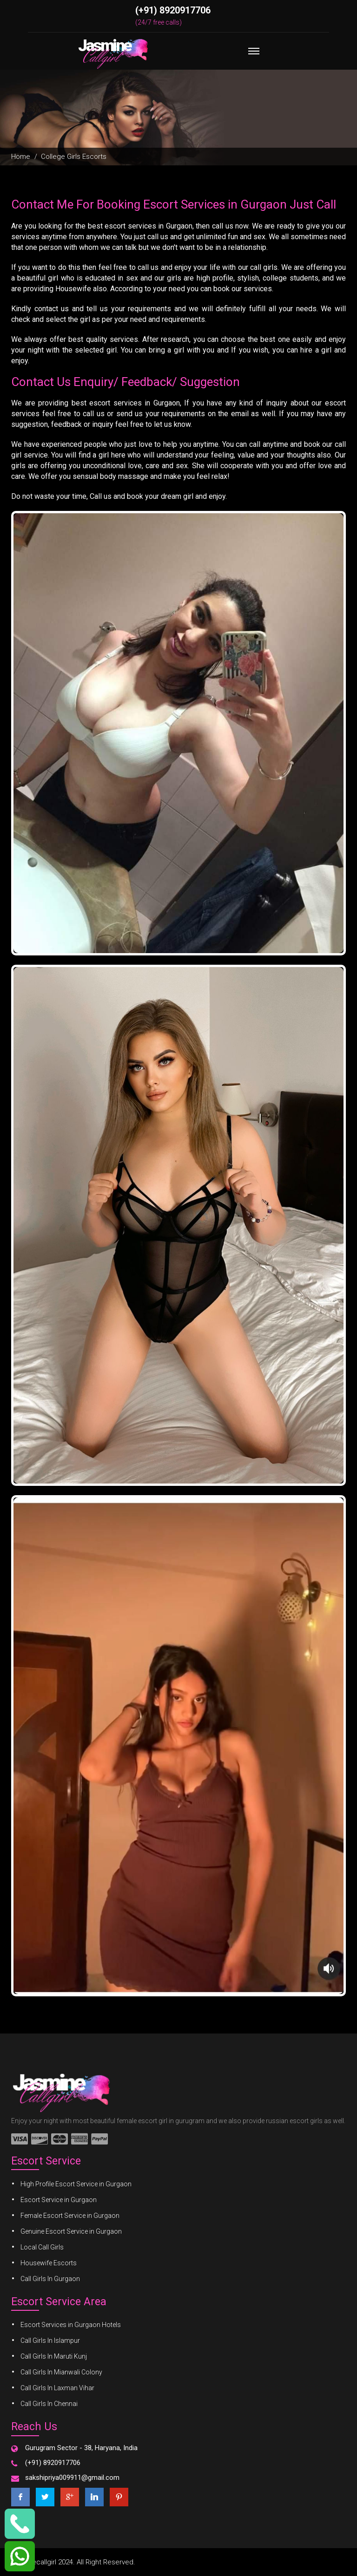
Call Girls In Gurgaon (50, 2278)
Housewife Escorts (48, 2263)
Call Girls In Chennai (49, 2403)
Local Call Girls (42, 2247)
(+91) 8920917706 (173, 10)
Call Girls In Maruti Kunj (53, 2356)
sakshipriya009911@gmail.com (72, 2477)
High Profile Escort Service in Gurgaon (76, 2184)
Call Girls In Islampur (50, 2340)
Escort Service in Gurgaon (58, 2199)
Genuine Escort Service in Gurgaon (71, 2231)
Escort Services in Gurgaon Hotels (70, 2324)
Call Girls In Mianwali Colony (61, 2372)
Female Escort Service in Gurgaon (69, 2215)
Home (20, 156)
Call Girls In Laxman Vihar (57, 2388)
